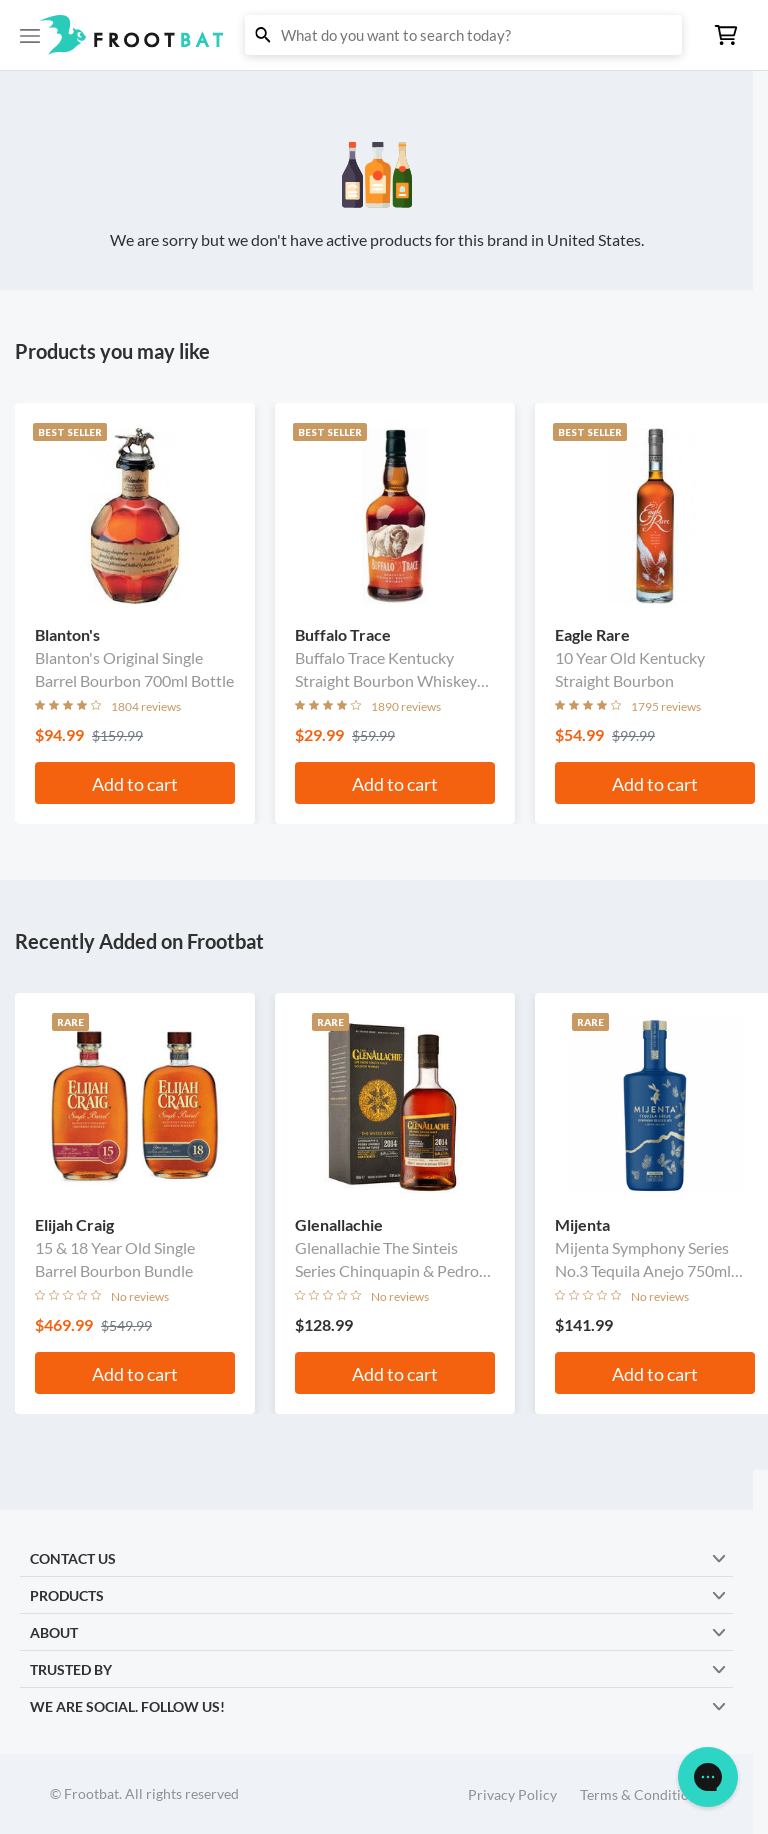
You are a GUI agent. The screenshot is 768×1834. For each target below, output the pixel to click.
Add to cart (135, 784)
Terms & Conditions (641, 1794)
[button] (384, 35)
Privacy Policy (512, 1794)
